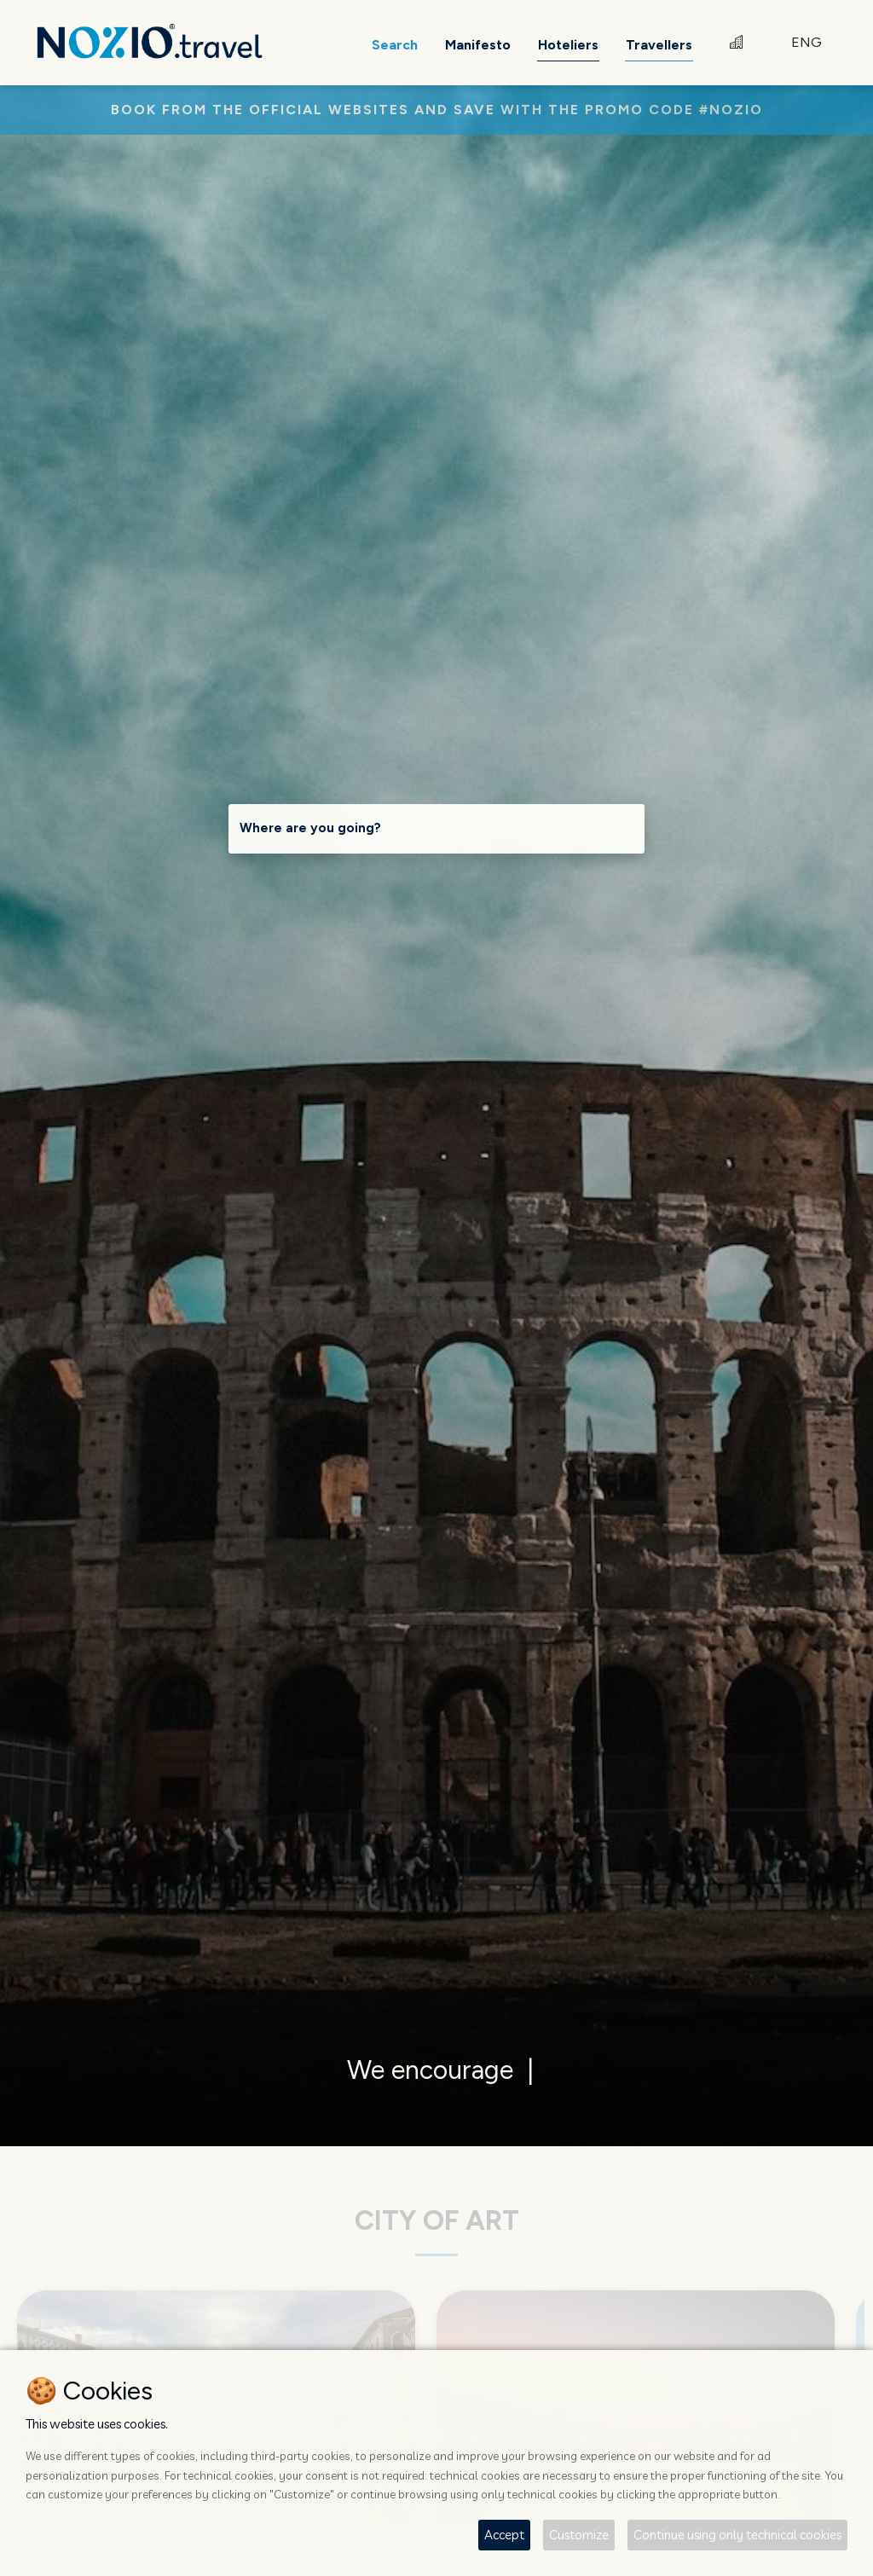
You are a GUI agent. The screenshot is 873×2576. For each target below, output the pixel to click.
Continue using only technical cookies (737, 2535)
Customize (579, 2535)
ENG (806, 42)
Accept (504, 2535)
